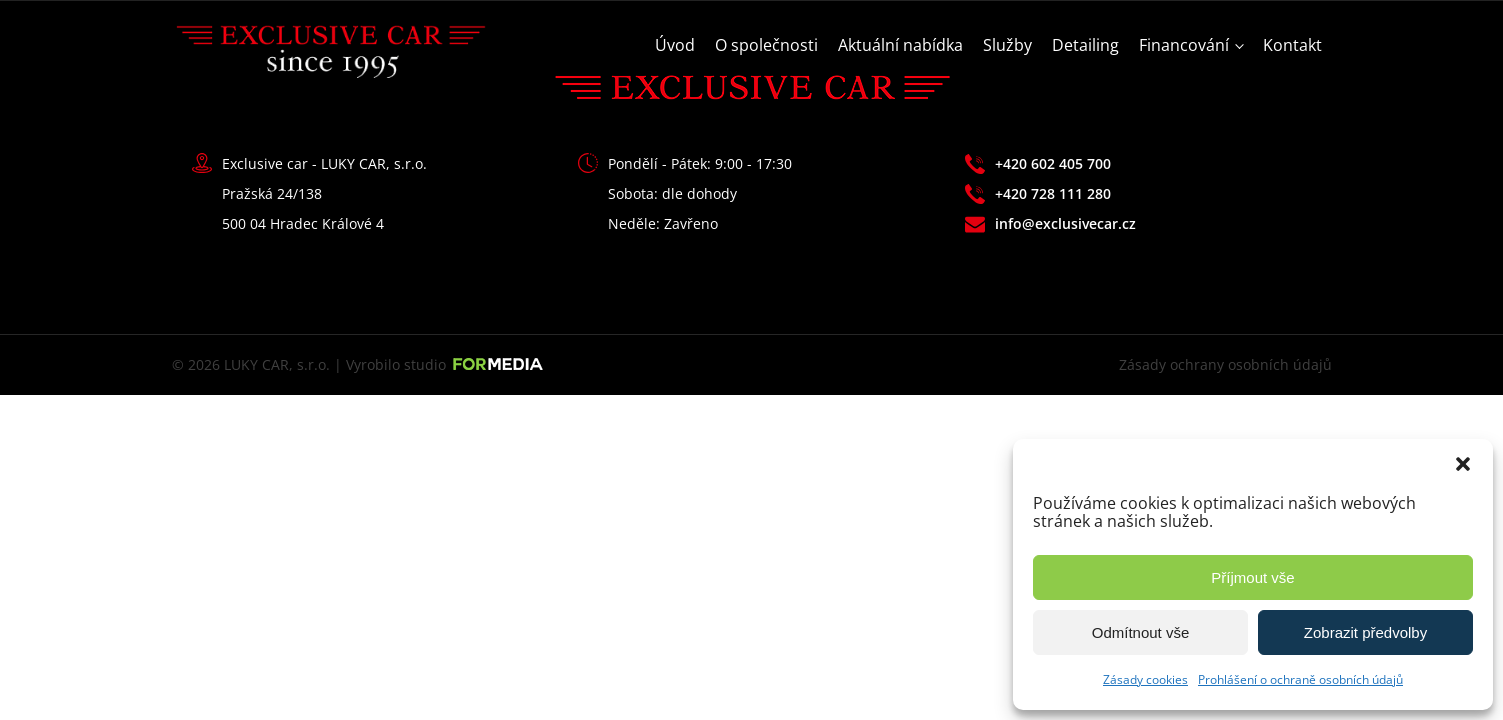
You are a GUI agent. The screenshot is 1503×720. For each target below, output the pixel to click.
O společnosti (766, 45)
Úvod (675, 45)
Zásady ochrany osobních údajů (1225, 364)
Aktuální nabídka (900, 45)
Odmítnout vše (1141, 632)
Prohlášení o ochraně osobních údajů (1300, 679)
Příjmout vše (1252, 577)
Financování (1184, 45)
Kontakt (1292, 45)
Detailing (1085, 45)
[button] (1463, 464)
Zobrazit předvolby (1365, 632)
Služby (1007, 45)
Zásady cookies (1145, 679)
